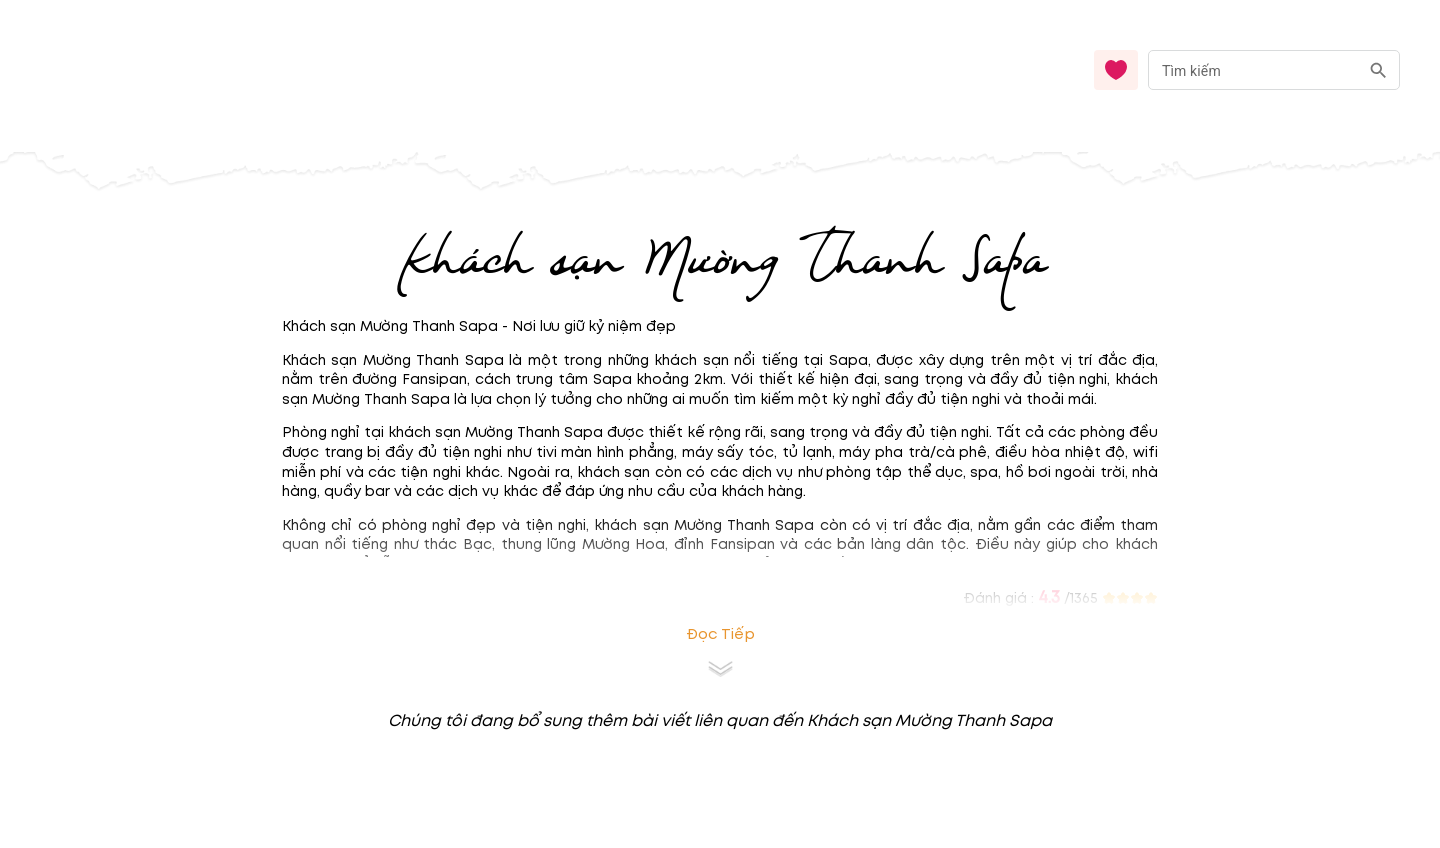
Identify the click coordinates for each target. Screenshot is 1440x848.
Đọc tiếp (720, 634)
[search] (1378, 70)
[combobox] (1274, 70)
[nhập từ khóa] (1253, 69)
